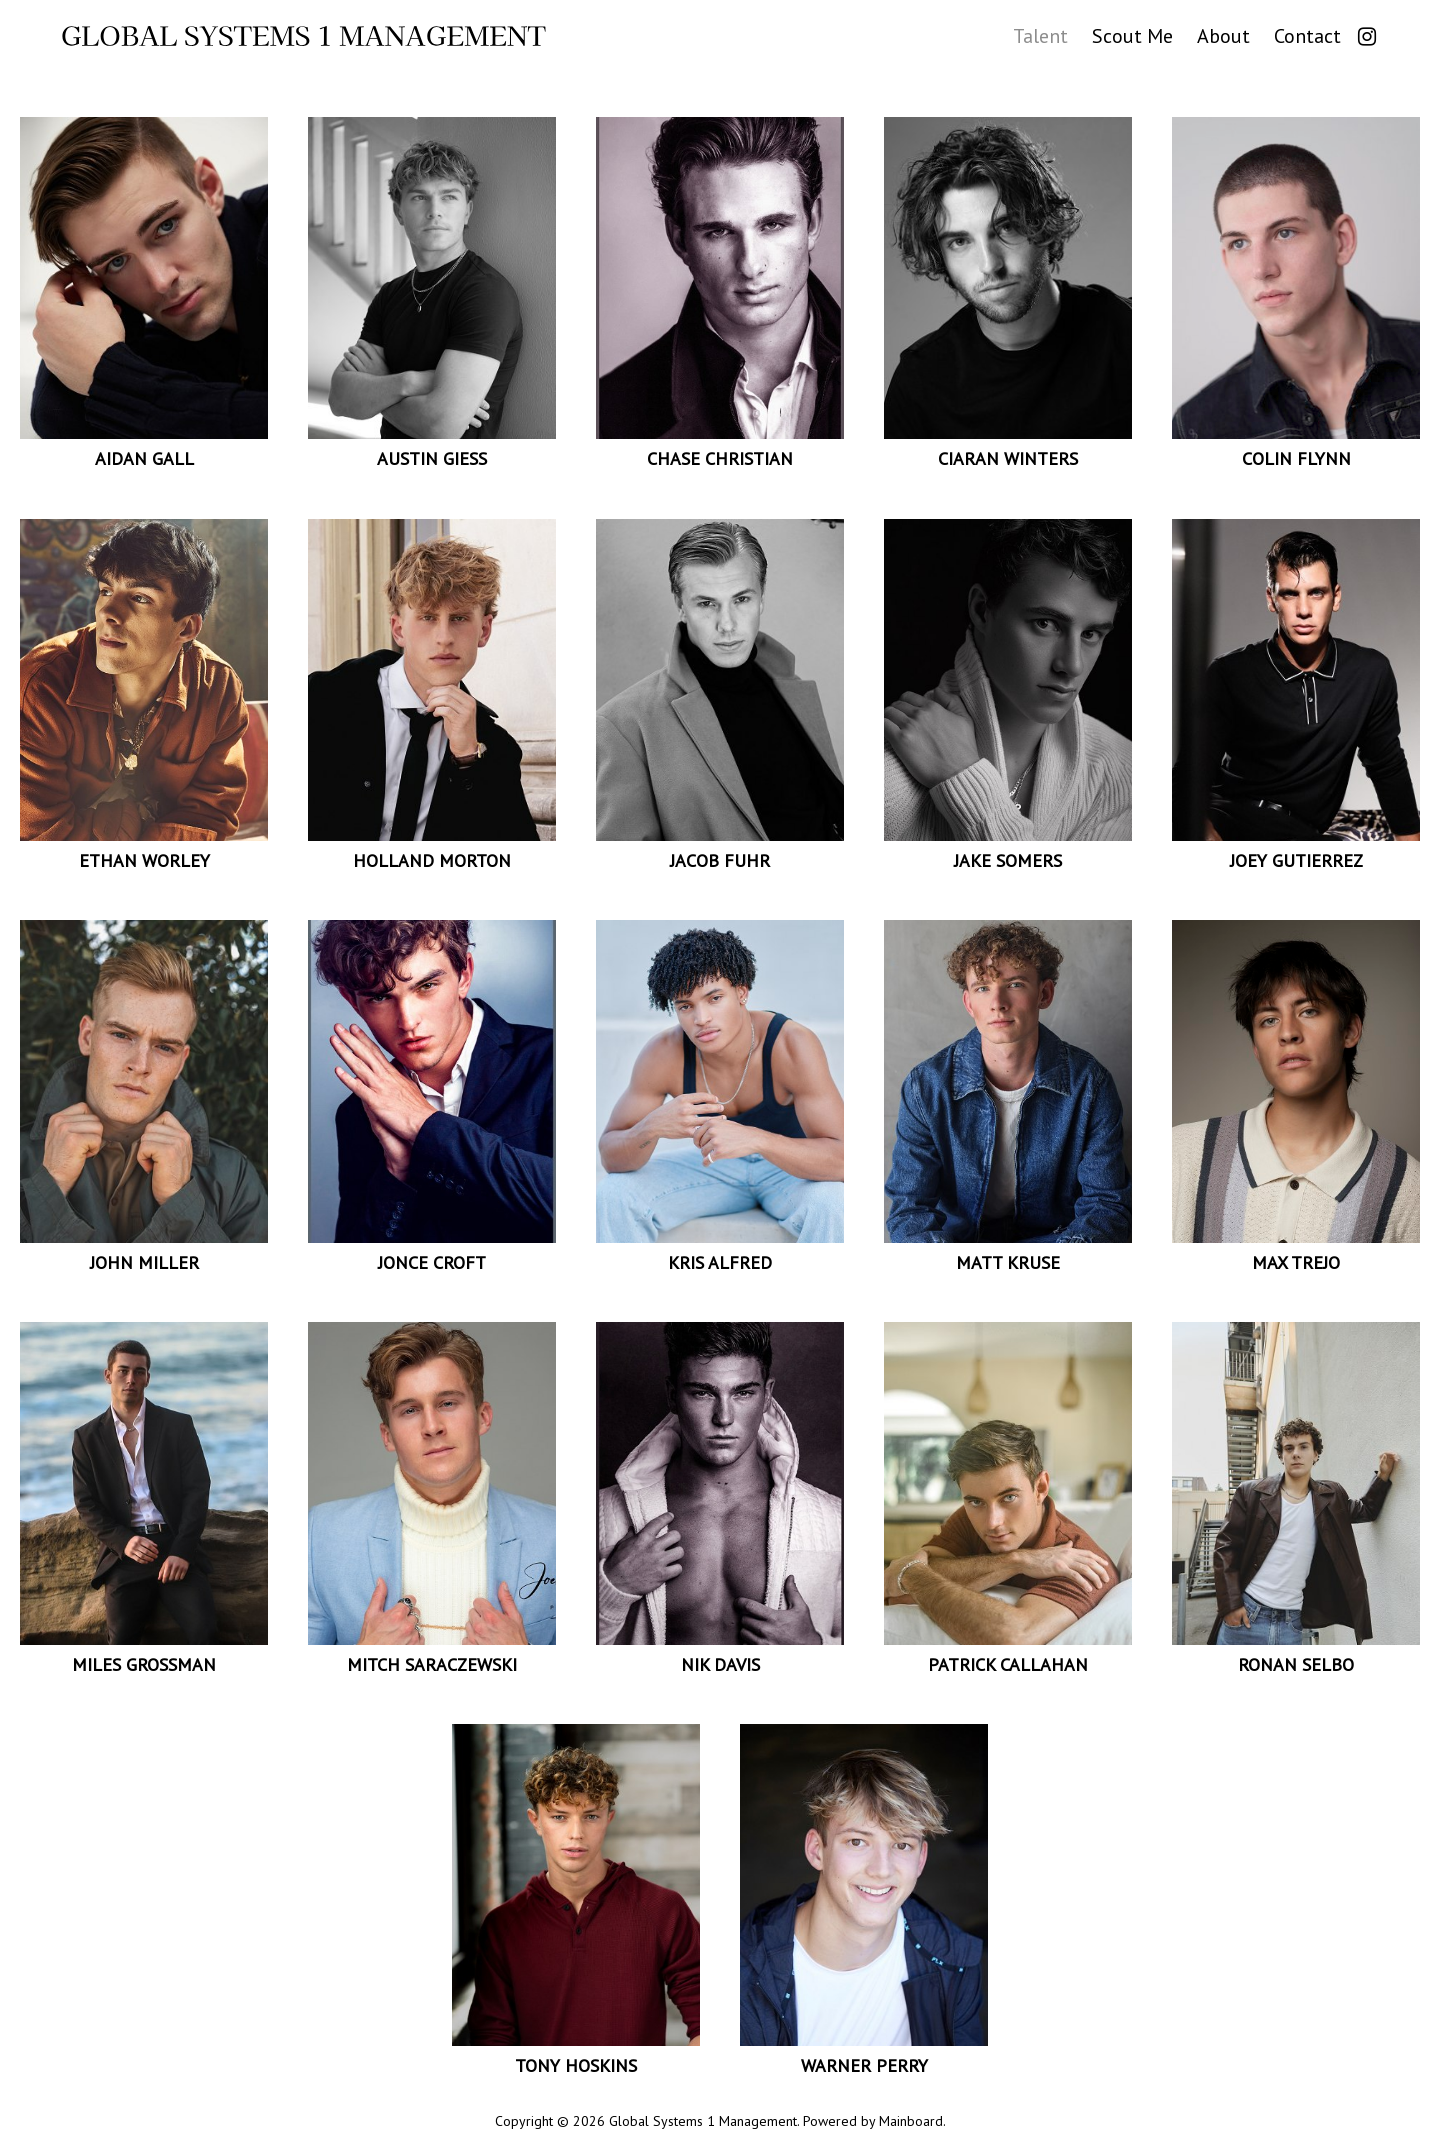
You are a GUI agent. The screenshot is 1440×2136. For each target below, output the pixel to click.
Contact (1307, 34)
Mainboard (911, 2121)
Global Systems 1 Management (304, 36)
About (1223, 34)
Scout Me (1132, 34)
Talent (1040, 34)
